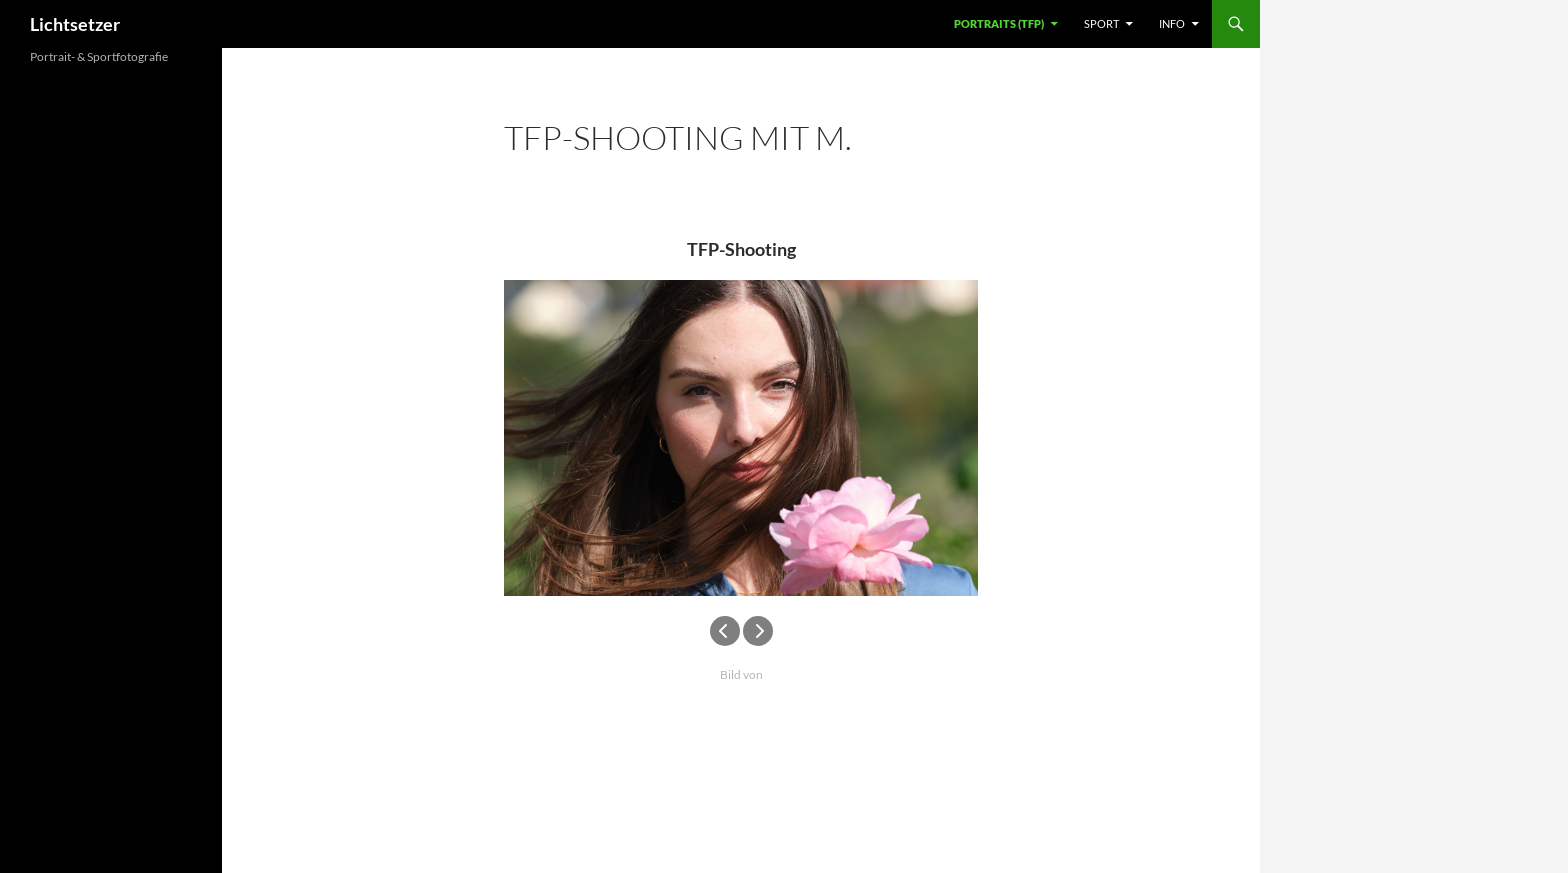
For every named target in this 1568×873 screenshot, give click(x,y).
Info (1172, 23)
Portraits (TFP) (999, 23)
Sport (1101, 23)
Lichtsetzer (75, 24)
